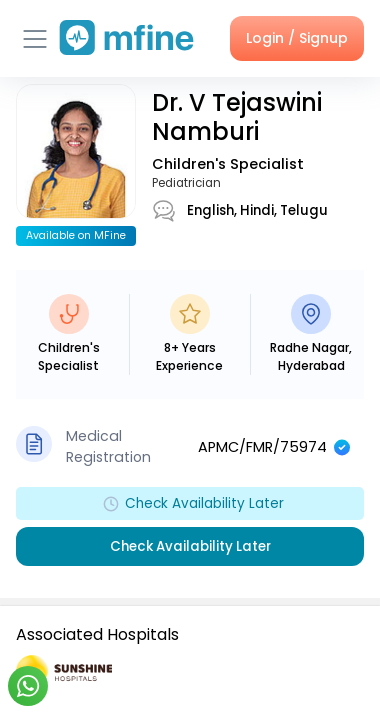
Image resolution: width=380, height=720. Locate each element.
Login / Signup (297, 38)
